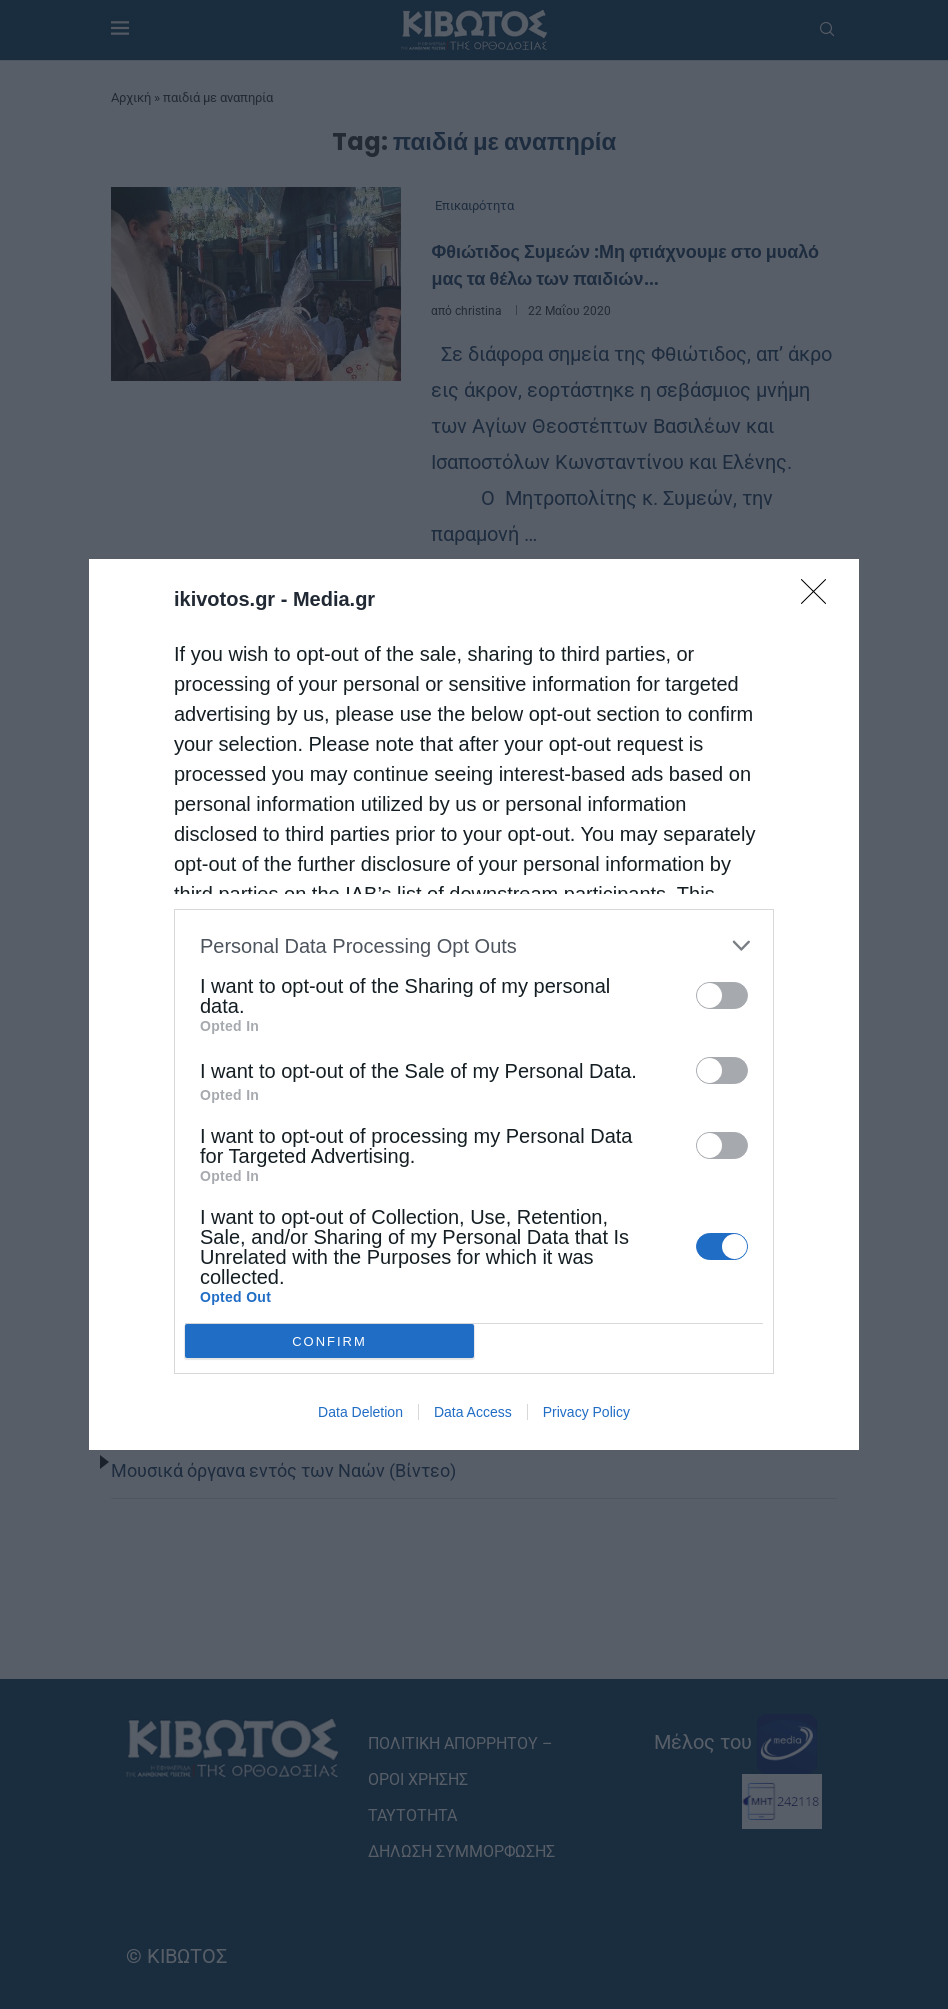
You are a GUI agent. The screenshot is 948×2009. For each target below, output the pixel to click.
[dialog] (474, 1004)
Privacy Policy (586, 1412)
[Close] (820, 598)
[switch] (722, 995)
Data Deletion (360, 1412)
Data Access (473, 1412)
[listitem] (474, 945)
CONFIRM (329, 1341)
